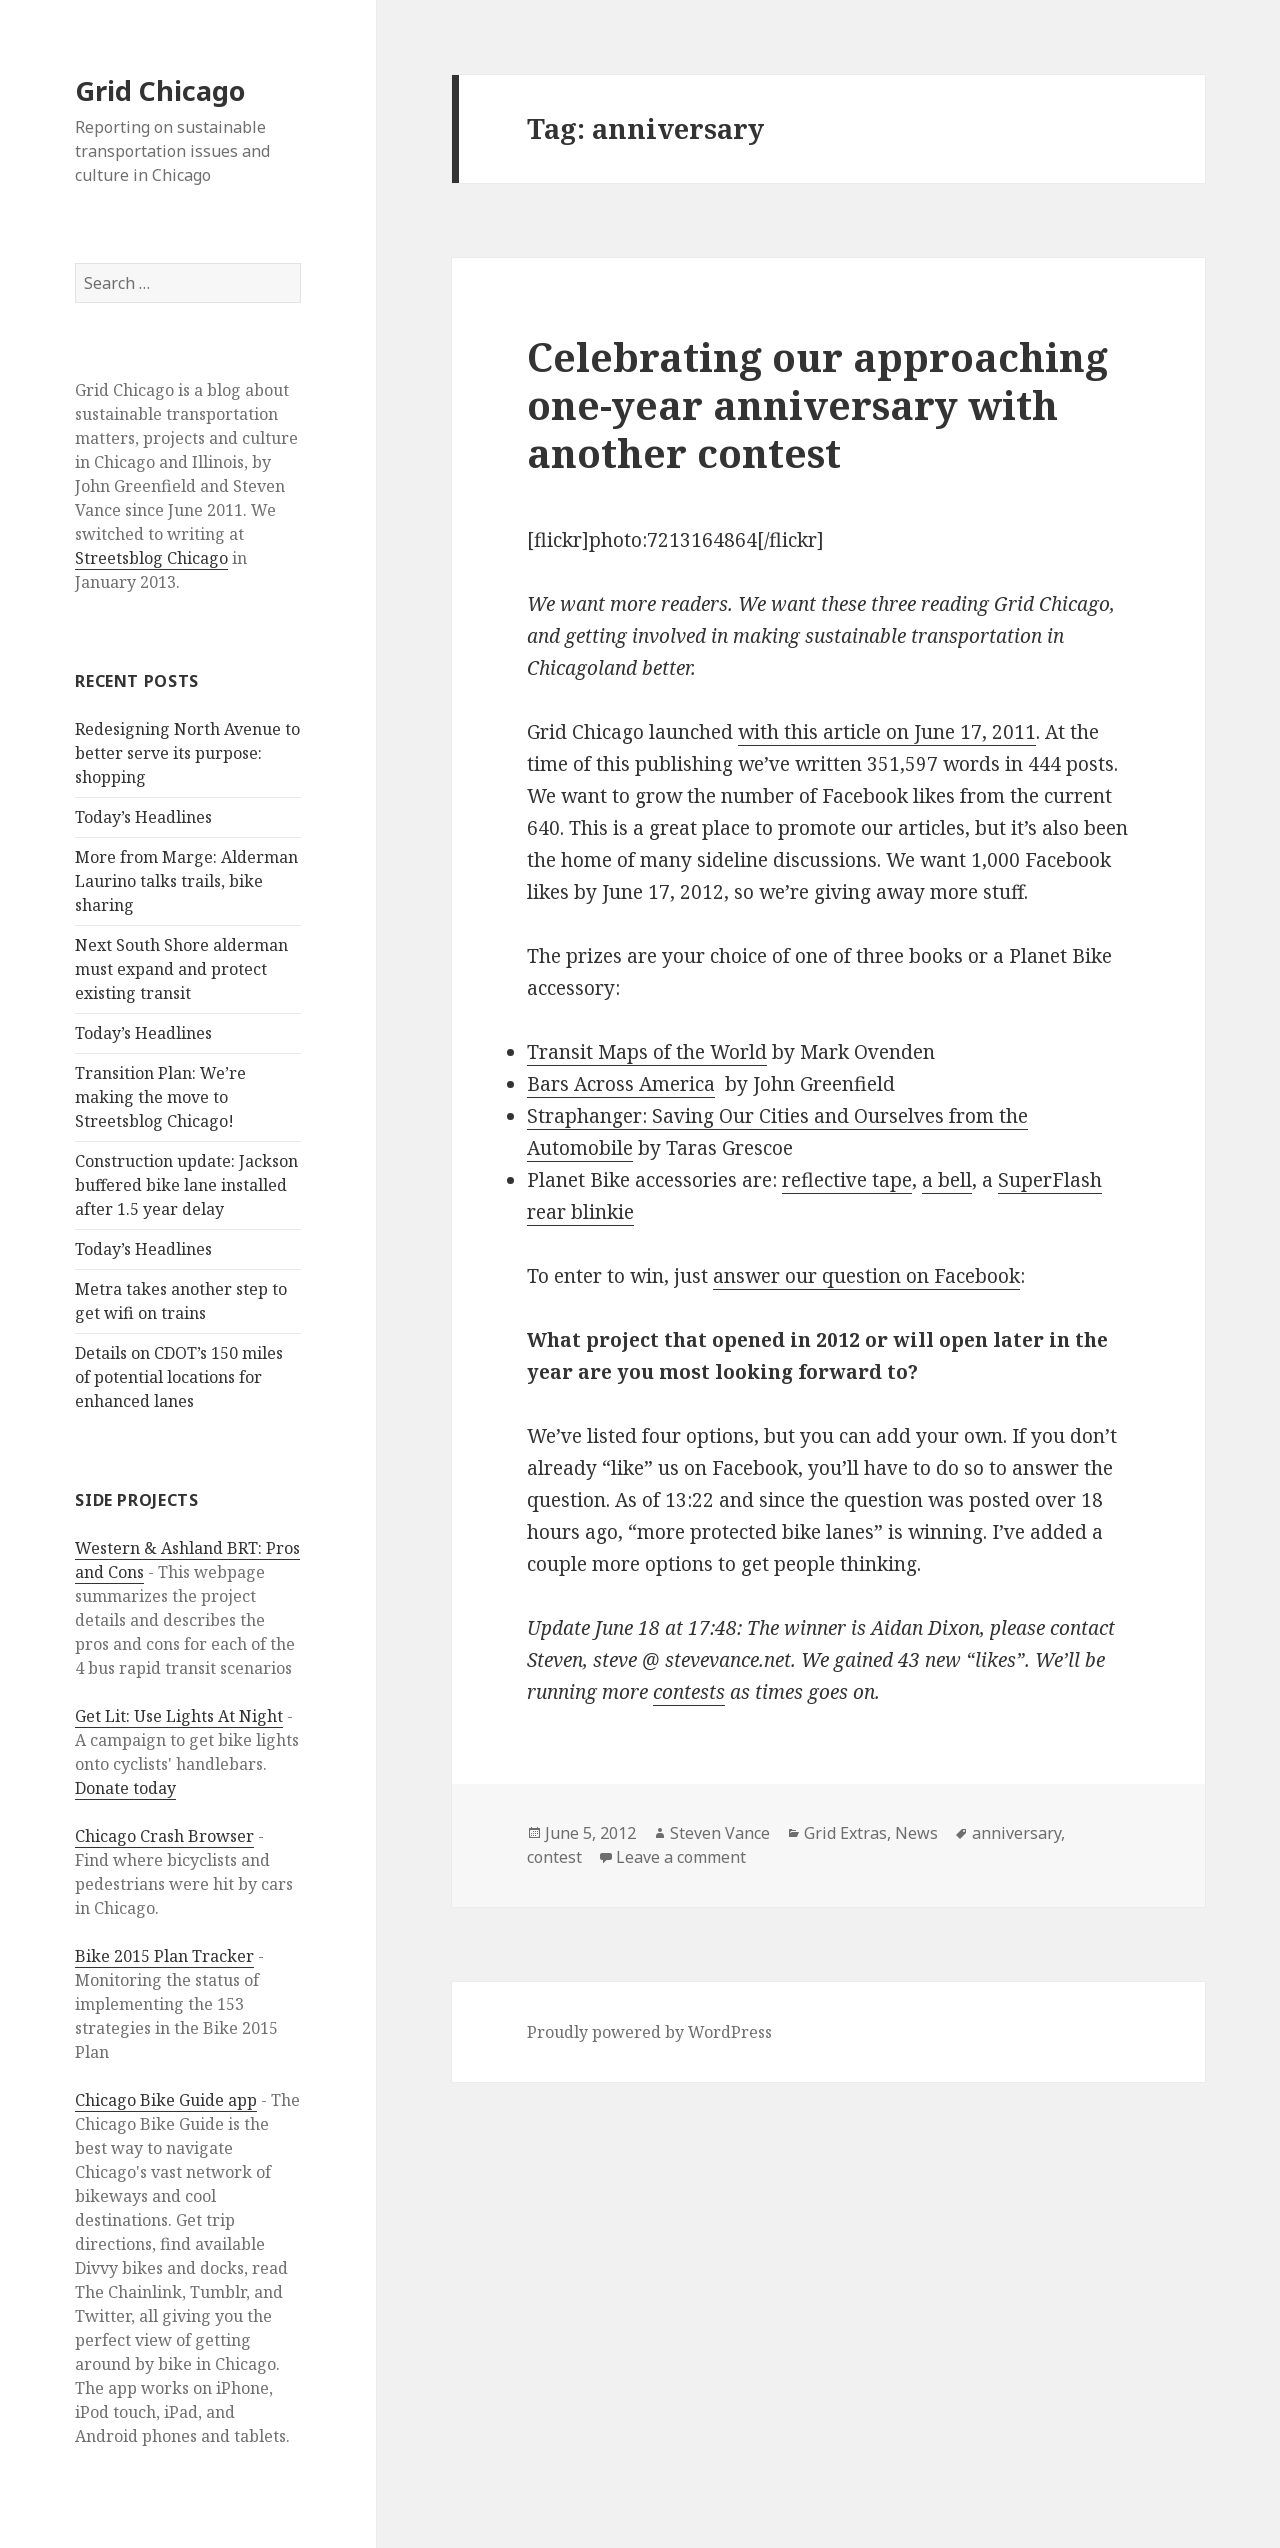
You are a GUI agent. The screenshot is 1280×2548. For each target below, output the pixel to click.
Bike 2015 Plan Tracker (164, 1956)
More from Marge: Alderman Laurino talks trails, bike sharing (186, 881)
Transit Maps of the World (647, 1052)
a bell (947, 1180)
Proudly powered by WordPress (649, 2032)
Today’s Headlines (143, 817)
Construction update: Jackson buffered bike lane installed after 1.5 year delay (186, 1185)
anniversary (1016, 1833)
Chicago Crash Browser (164, 1836)
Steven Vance (720, 1833)
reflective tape (847, 1180)
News (916, 1833)
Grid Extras (845, 1833)
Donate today (125, 1788)
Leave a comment (681, 1857)
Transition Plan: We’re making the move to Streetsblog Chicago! (160, 1097)
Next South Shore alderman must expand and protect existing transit (181, 969)
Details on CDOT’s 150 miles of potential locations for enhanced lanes (179, 1377)
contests (689, 1692)
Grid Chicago (160, 90)
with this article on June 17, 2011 (887, 732)
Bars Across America (621, 1084)
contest (554, 1857)
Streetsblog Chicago (151, 558)
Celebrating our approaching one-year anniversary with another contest (817, 404)
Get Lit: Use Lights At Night (179, 1716)
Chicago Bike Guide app (166, 2100)
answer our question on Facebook (866, 1276)
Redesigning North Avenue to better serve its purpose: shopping (187, 753)
